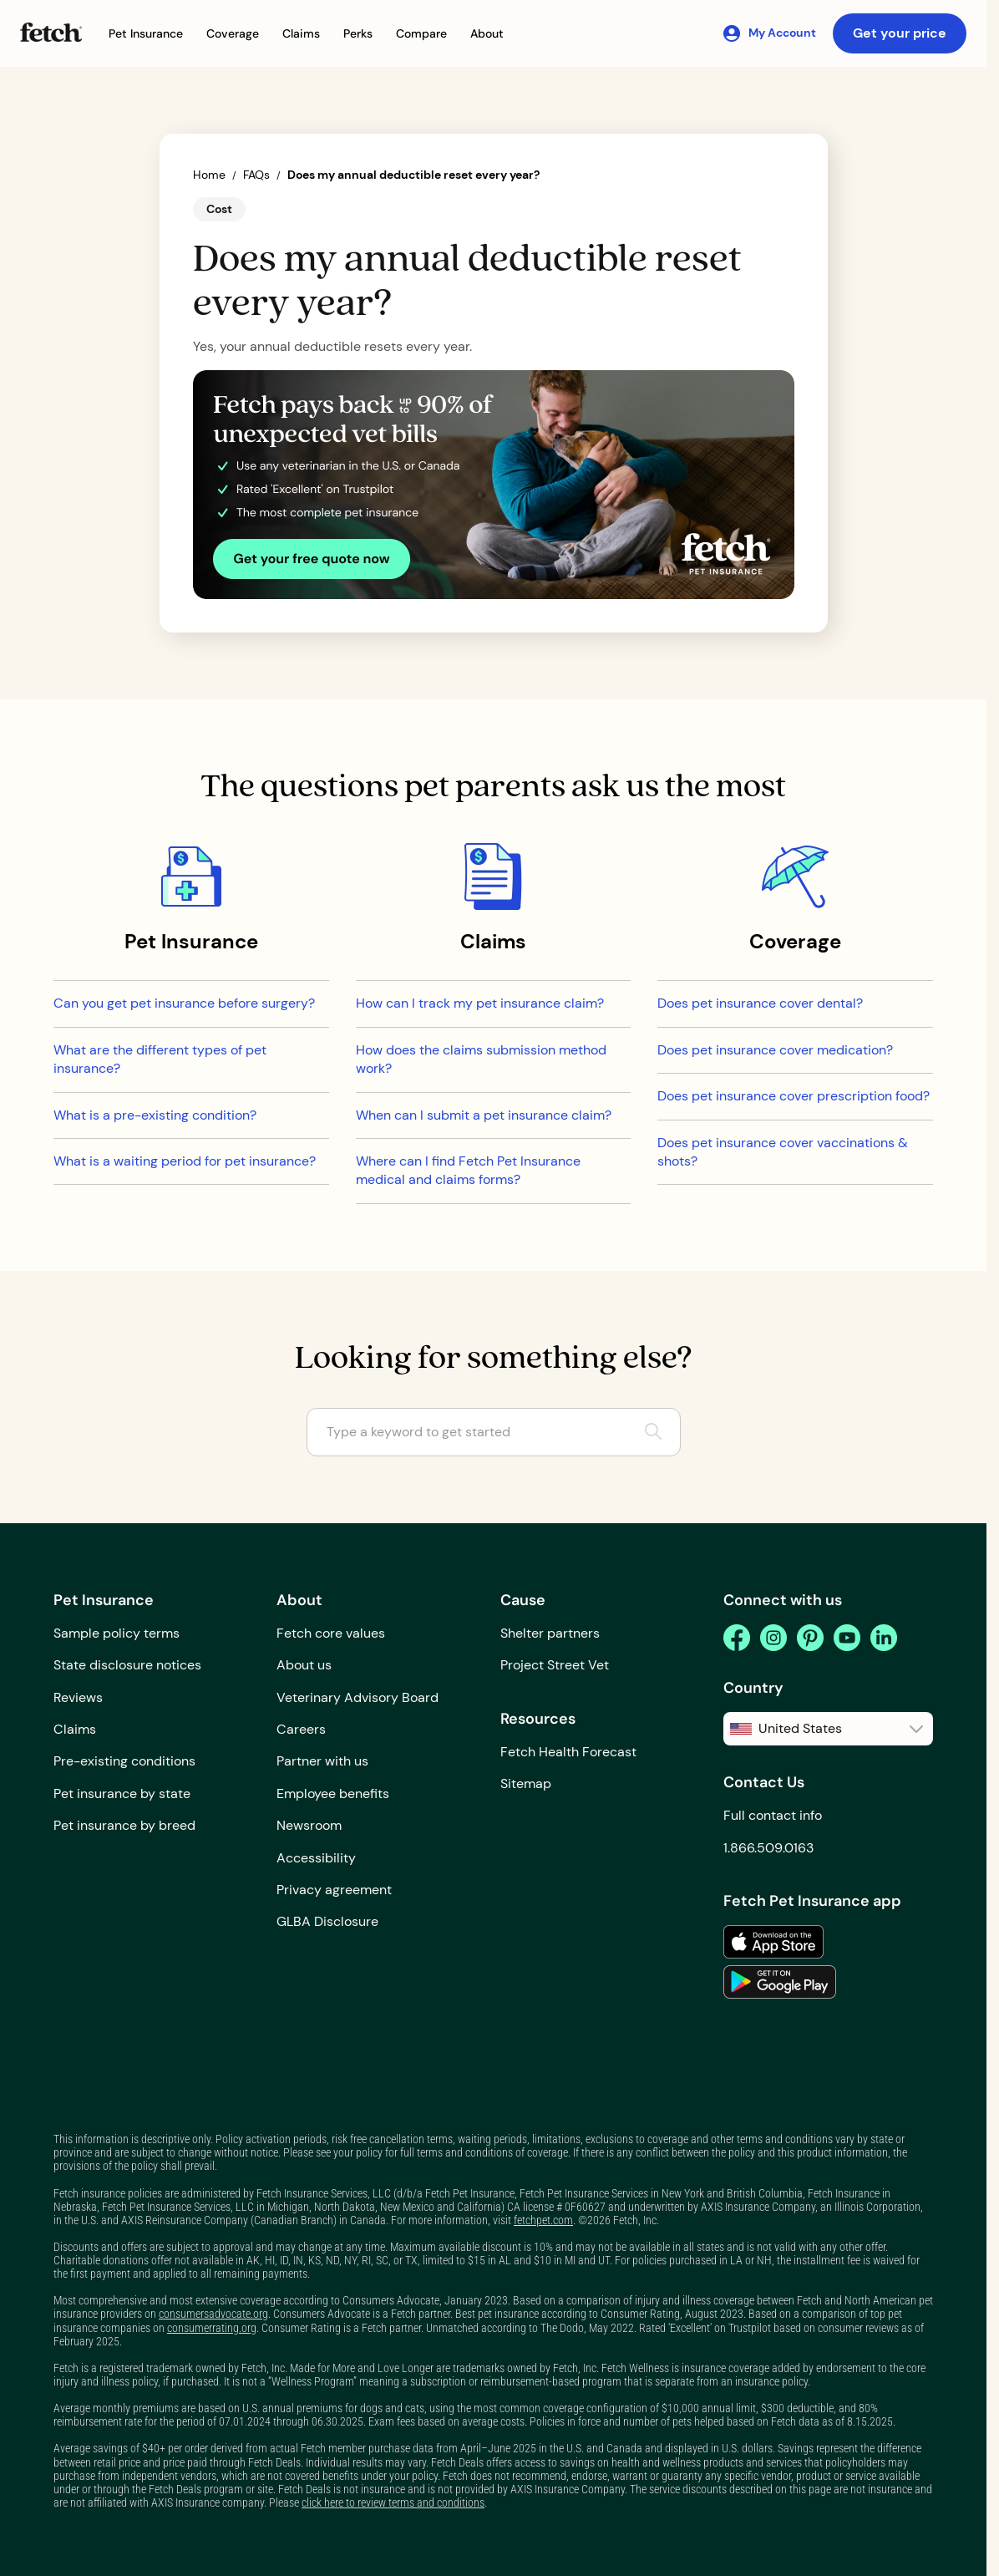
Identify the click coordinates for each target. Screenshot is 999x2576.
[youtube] (847, 1637)
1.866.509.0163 (768, 1848)
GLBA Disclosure (327, 1921)
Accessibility (316, 1858)
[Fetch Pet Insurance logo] (51, 32)
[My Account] (769, 33)
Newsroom (309, 1825)
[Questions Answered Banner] (493, 484)
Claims (74, 1729)
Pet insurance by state (121, 1793)
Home (209, 175)
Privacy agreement (334, 1889)
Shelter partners (550, 1633)
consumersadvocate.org (213, 2313)
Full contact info (772, 1815)
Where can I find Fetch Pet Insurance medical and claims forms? (468, 1170)
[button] (146, 34)
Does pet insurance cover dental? (760, 1003)
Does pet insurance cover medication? (775, 1050)
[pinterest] (810, 1637)
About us (304, 1665)
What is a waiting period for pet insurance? (184, 1161)
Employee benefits (332, 1793)
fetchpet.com (543, 2220)
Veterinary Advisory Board (357, 1697)
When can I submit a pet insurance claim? (483, 1115)
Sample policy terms (116, 1633)
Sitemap (525, 1783)
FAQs (256, 175)
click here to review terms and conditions (393, 2502)
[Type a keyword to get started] (494, 1432)
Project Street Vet (554, 1665)
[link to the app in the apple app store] (773, 1942)
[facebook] (736, 1637)
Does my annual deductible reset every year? (413, 175)
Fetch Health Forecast (568, 1752)
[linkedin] (883, 1637)
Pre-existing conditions (124, 1761)
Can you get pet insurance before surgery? (184, 1003)
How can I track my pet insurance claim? (480, 1003)
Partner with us (322, 1761)
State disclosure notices (127, 1665)
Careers (301, 1729)
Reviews (78, 1697)
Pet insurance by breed (124, 1825)
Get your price (899, 33)
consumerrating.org (211, 2328)
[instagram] (773, 1637)
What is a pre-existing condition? (154, 1115)
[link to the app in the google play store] (779, 1982)
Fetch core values (330, 1633)
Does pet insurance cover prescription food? (793, 1096)
